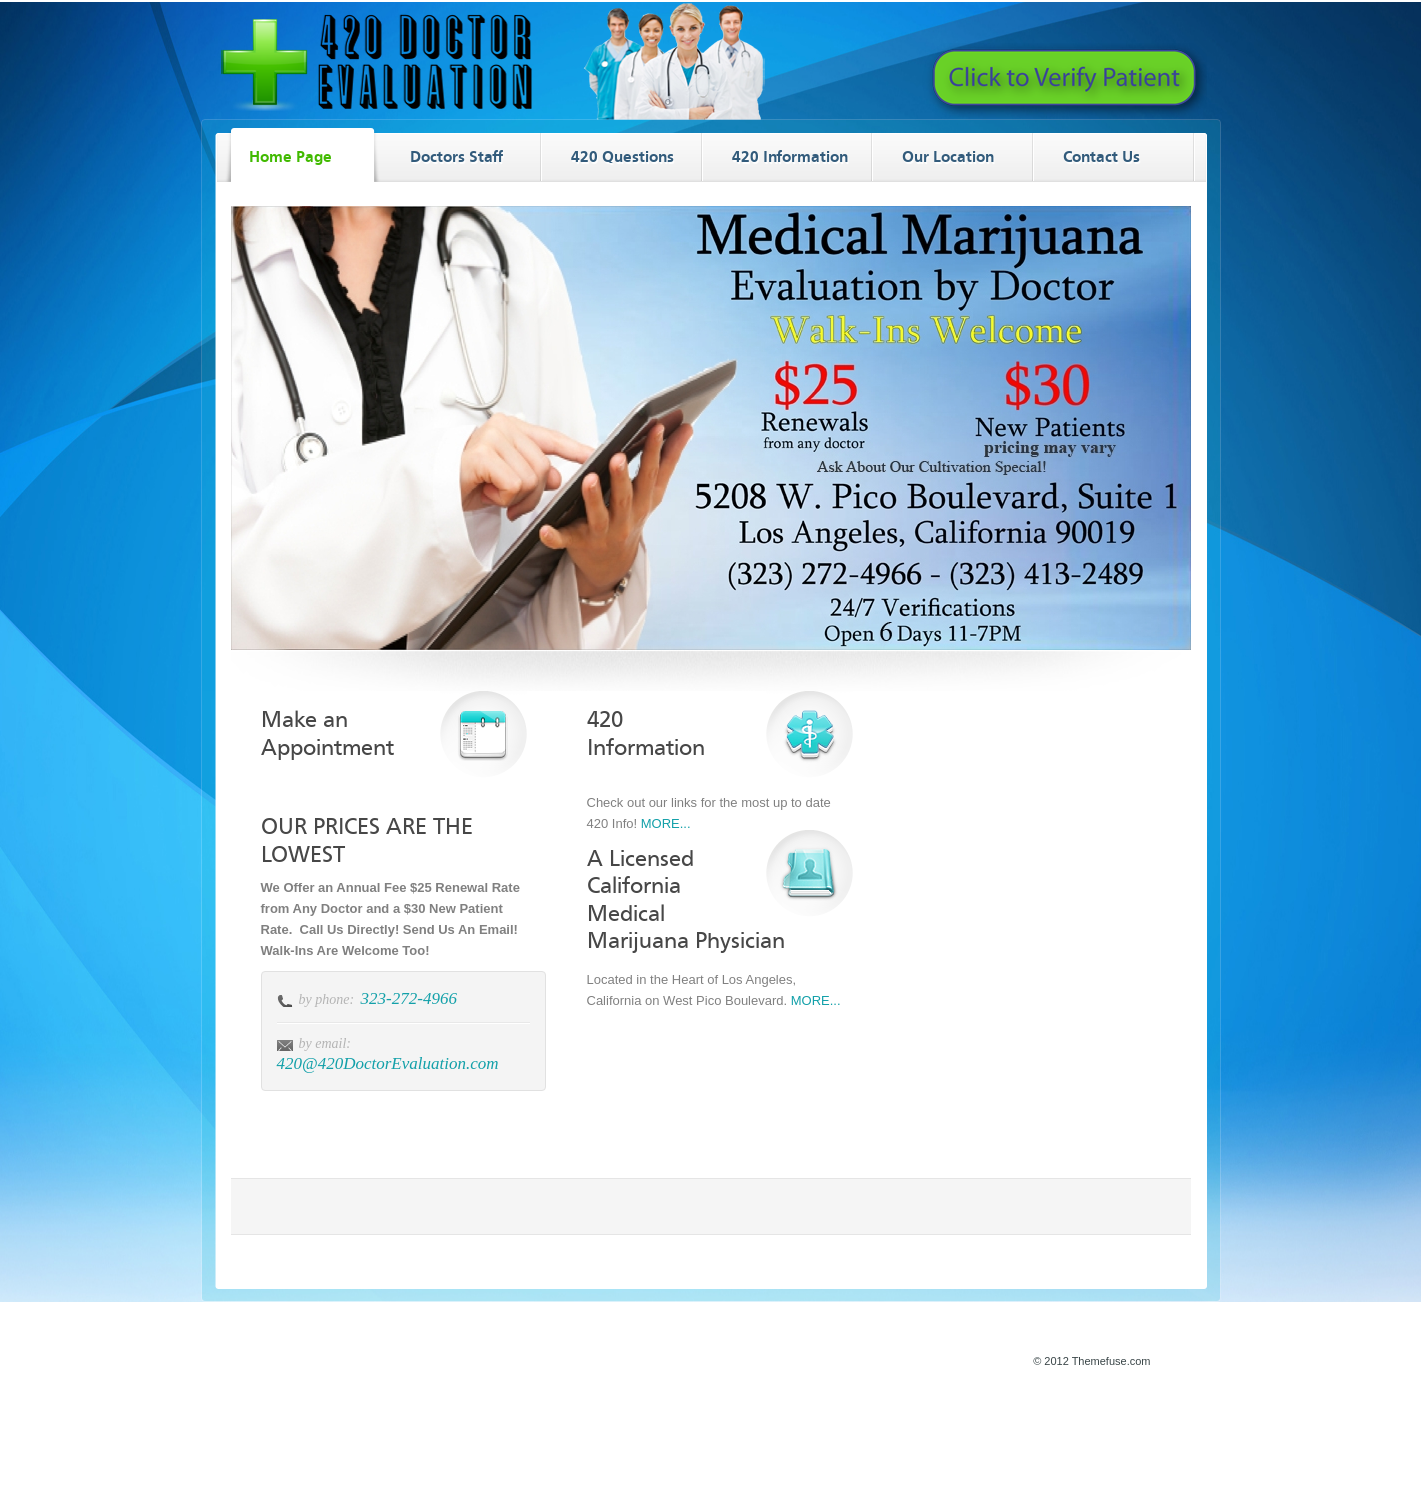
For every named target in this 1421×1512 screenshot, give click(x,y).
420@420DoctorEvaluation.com (388, 1063)
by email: (325, 1043)
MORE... (666, 823)
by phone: (327, 999)
